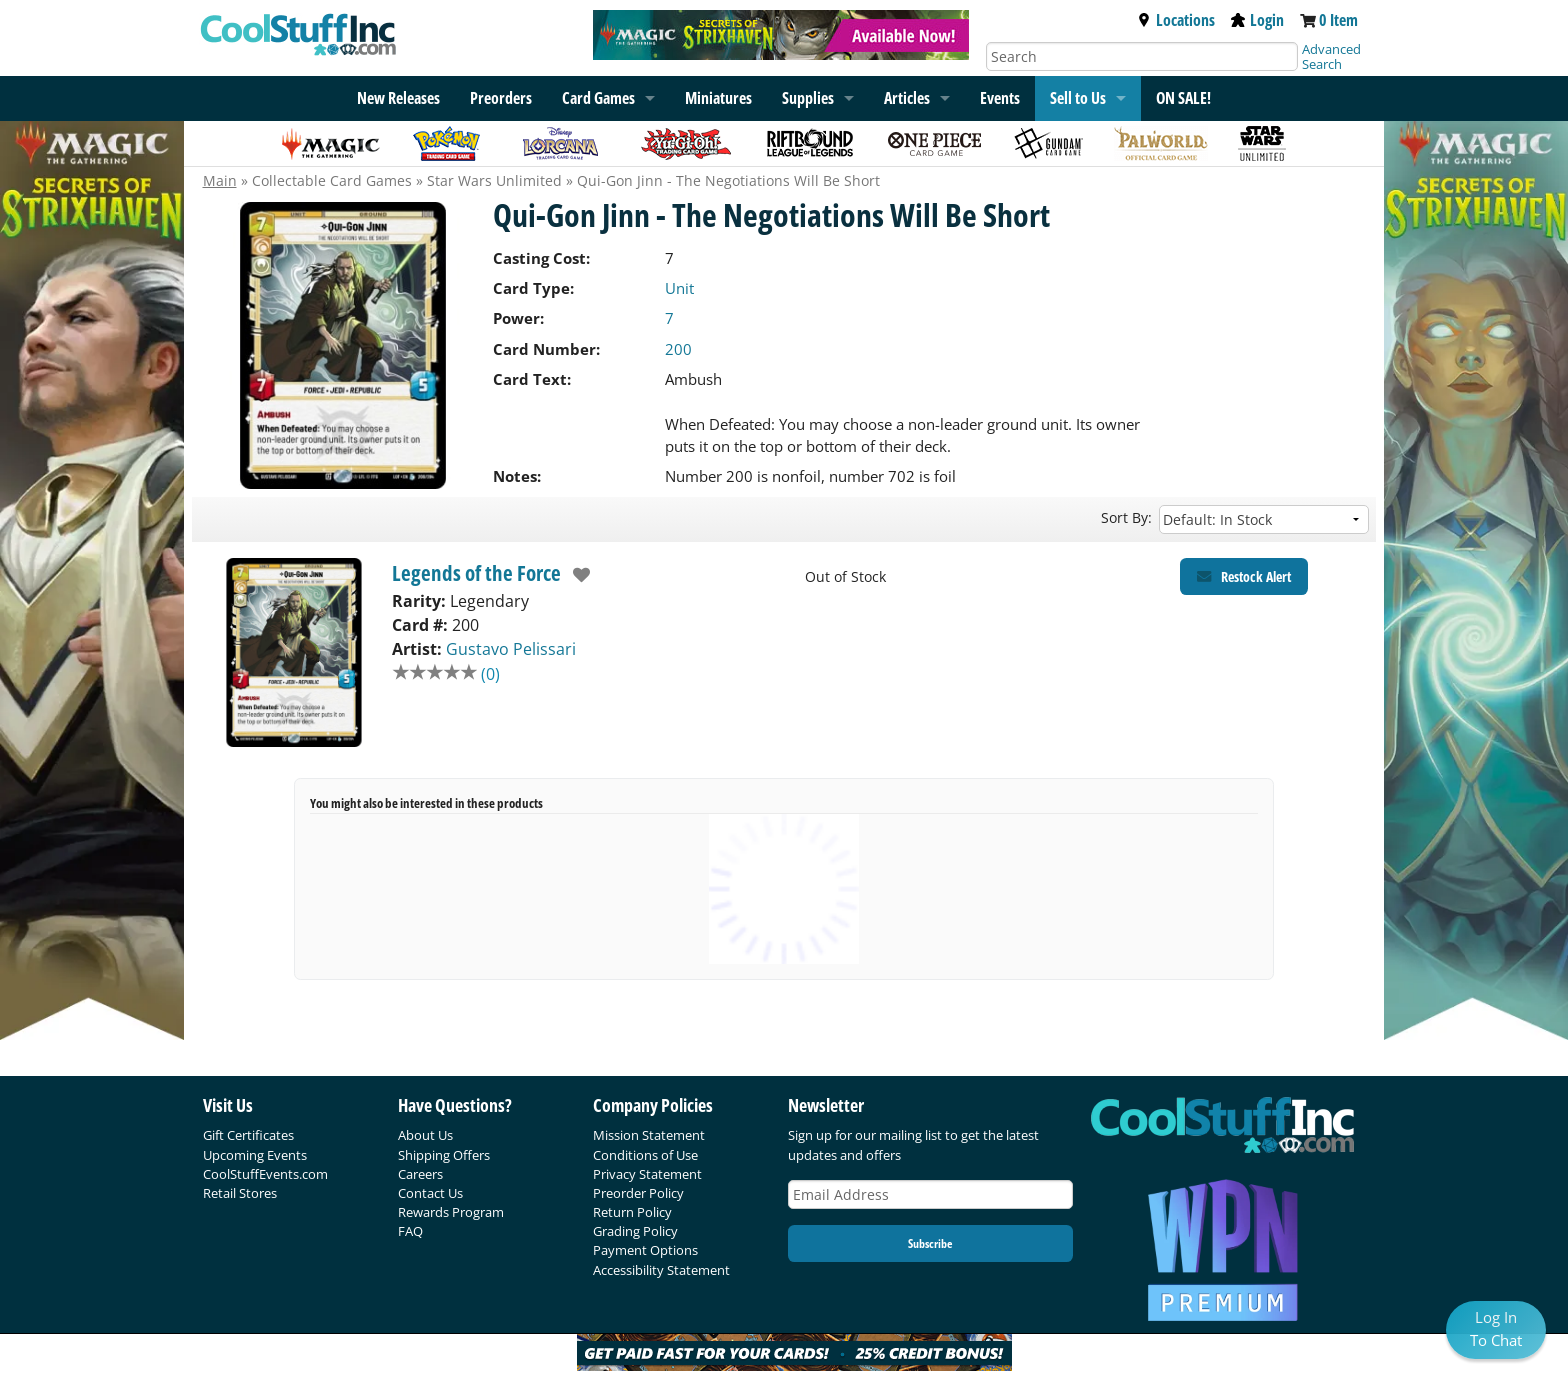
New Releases (398, 98)
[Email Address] (931, 1194)
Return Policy (632, 1212)
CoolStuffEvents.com (265, 1174)
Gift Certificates (248, 1135)
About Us (425, 1135)
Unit (679, 288)
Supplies (808, 98)
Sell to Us (1078, 98)
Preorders (501, 98)
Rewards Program (451, 1212)
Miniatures (718, 98)
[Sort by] (1264, 519)
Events (1000, 98)
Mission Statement (649, 1135)
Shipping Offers (444, 1155)
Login (1257, 20)
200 (678, 349)
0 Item (1338, 20)
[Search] (1142, 56)
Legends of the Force (476, 573)
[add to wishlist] (576, 575)
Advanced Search (1331, 56)
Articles (907, 98)
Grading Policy (635, 1231)
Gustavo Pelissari (511, 649)
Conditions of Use (645, 1155)
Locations (1176, 20)
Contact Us (430, 1193)
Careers (420, 1174)
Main (220, 180)
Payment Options (645, 1250)
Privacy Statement (647, 1174)
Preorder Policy (638, 1193)
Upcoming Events (255, 1155)
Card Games (598, 98)
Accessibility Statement (661, 1270)
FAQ (410, 1231)
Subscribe (930, 1243)
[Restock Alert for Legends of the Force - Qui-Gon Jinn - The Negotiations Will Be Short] (1244, 576)
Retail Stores (240, 1193)
